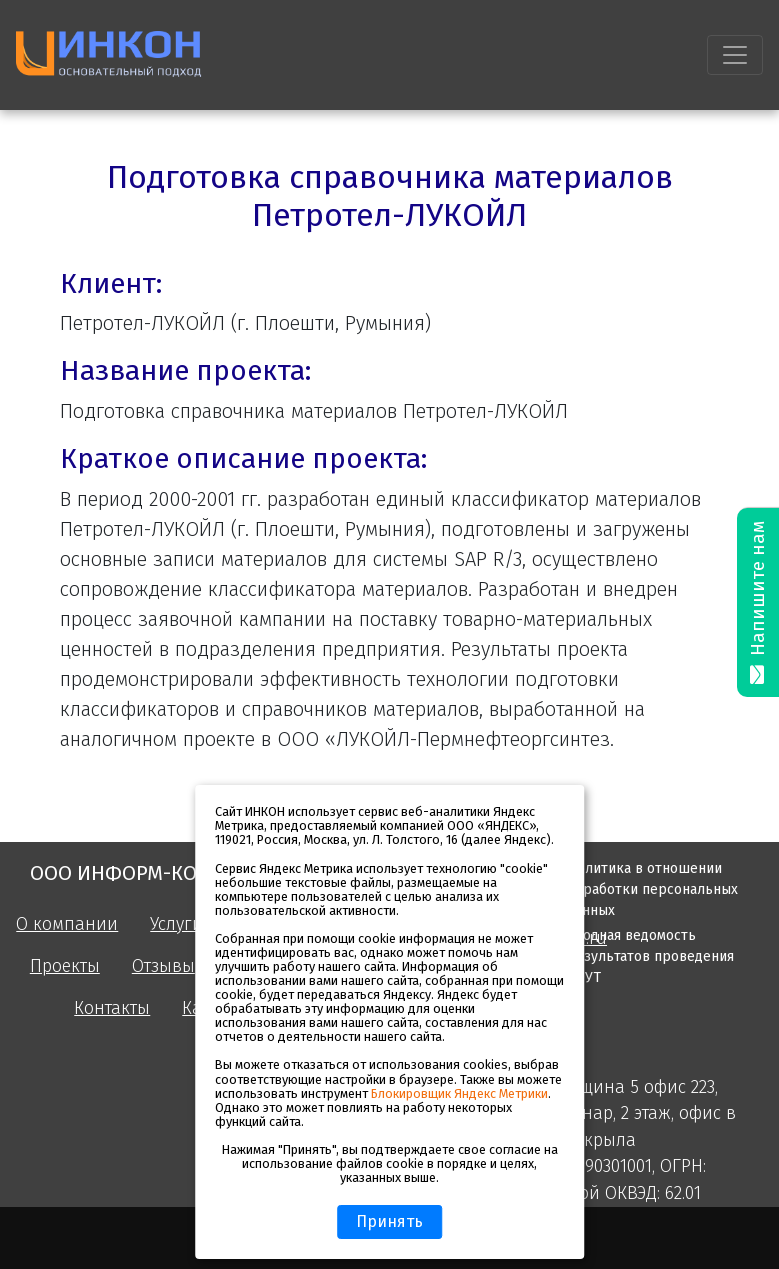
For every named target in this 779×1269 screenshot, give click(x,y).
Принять (389, 1221)
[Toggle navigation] (735, 55)
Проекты (65, 966)
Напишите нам (758, 602)
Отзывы (163, 966)
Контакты (112, 1008)
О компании (67, 924)
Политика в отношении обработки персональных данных (652, 889)
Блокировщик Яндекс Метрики (459, 1093)
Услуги (176, 924)
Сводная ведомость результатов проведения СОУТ (650, 956)
